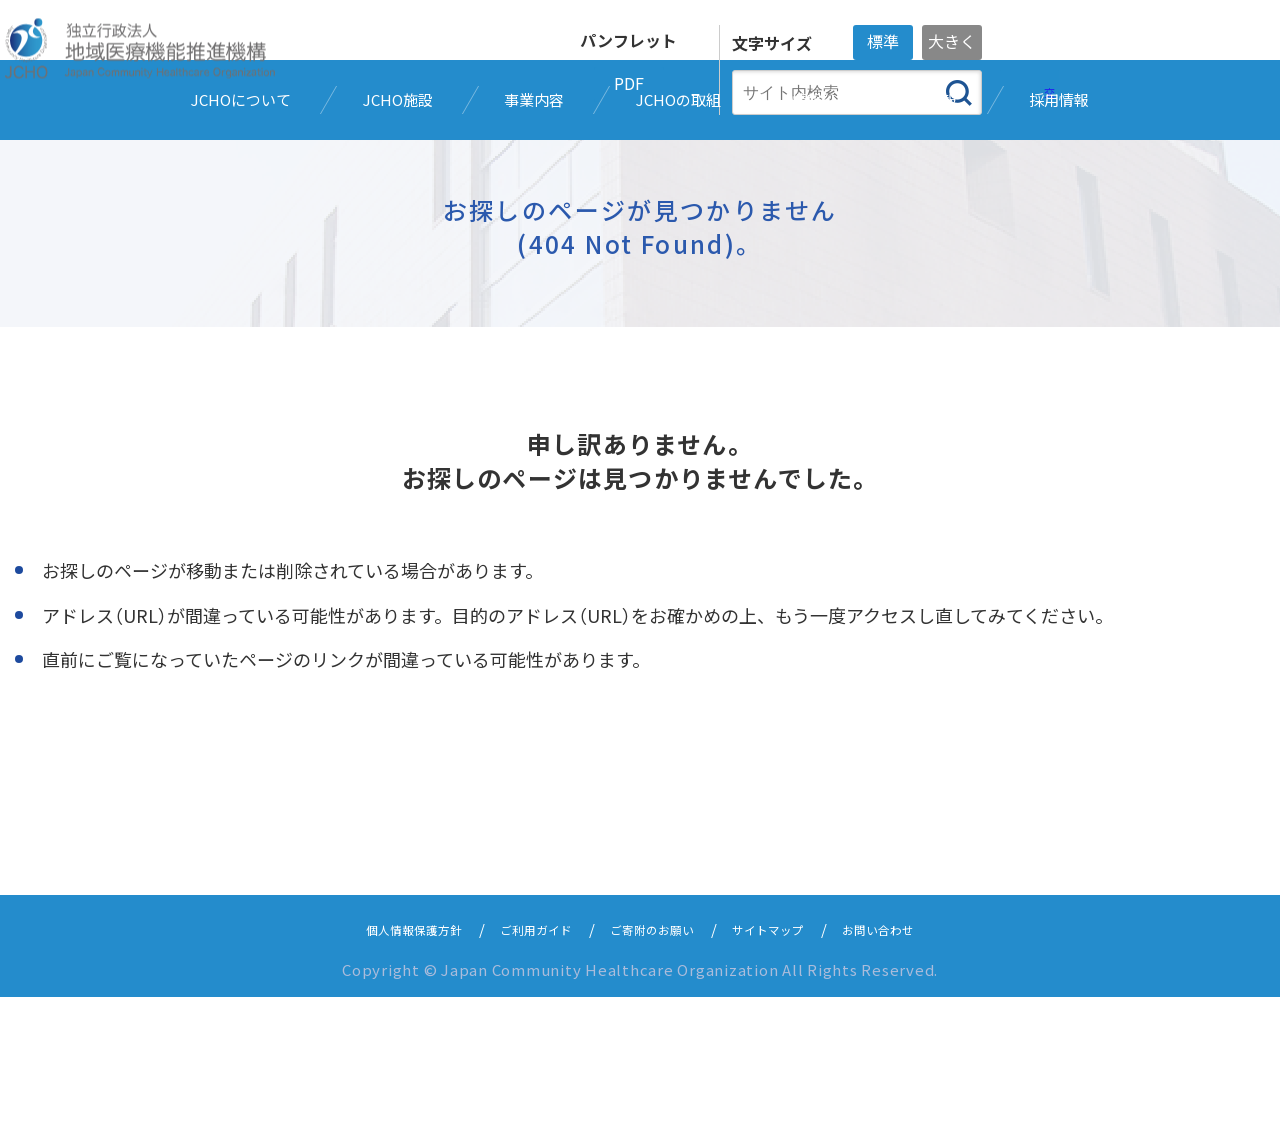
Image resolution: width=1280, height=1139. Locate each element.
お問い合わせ (919, 1070)
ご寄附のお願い (655, 1070)
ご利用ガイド (520, 1070)
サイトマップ (791, 1070)
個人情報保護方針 (377, 1070)
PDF (629, 83)
